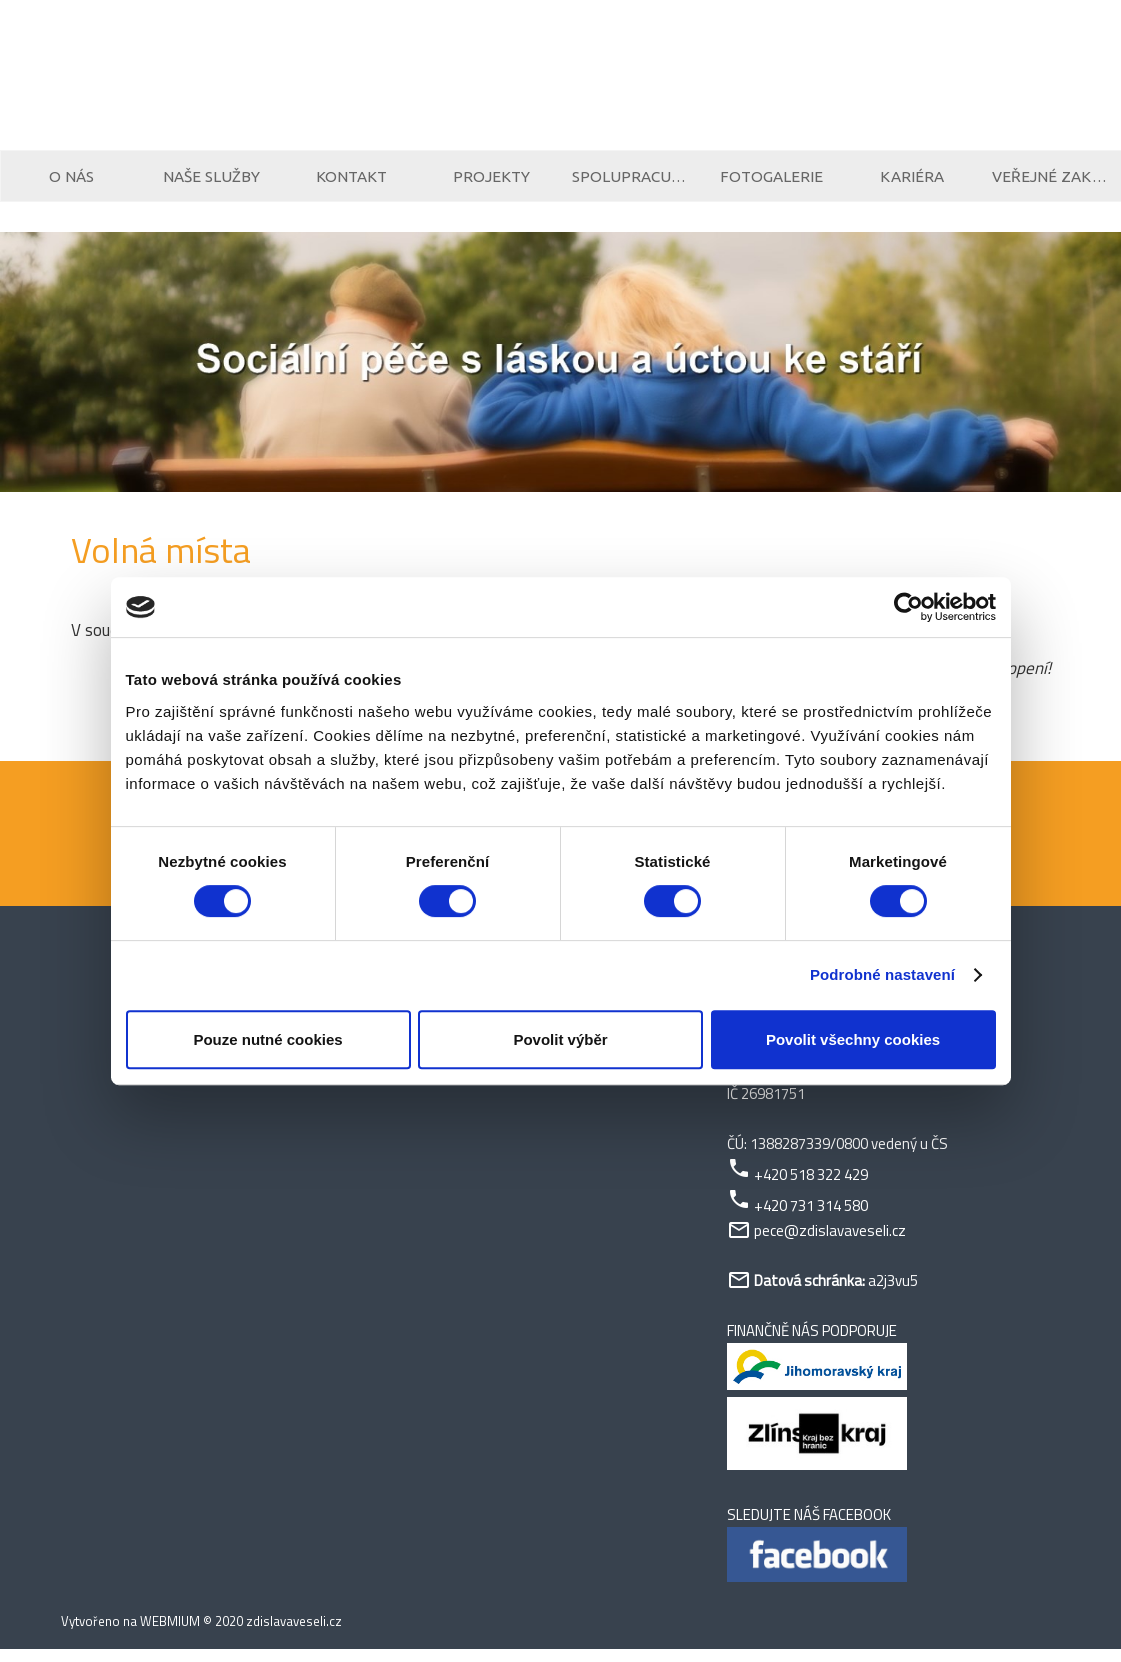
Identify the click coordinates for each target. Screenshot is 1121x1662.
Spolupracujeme (632, 183)
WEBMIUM (170, 1634)
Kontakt (351, 183)
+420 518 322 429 (811, 1187)
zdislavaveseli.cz (294, 1634)
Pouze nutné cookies (267, 1039)
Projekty (491, 183)
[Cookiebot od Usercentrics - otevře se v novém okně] (908, 607)
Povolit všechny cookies (853, 1039)
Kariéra (912, 183)
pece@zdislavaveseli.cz (830, 1243)
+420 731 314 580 (811, 1218)
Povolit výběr (560, 1039)
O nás (71, 183)
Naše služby (211, 183)
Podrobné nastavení (882, 974)
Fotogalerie (771, 183)
